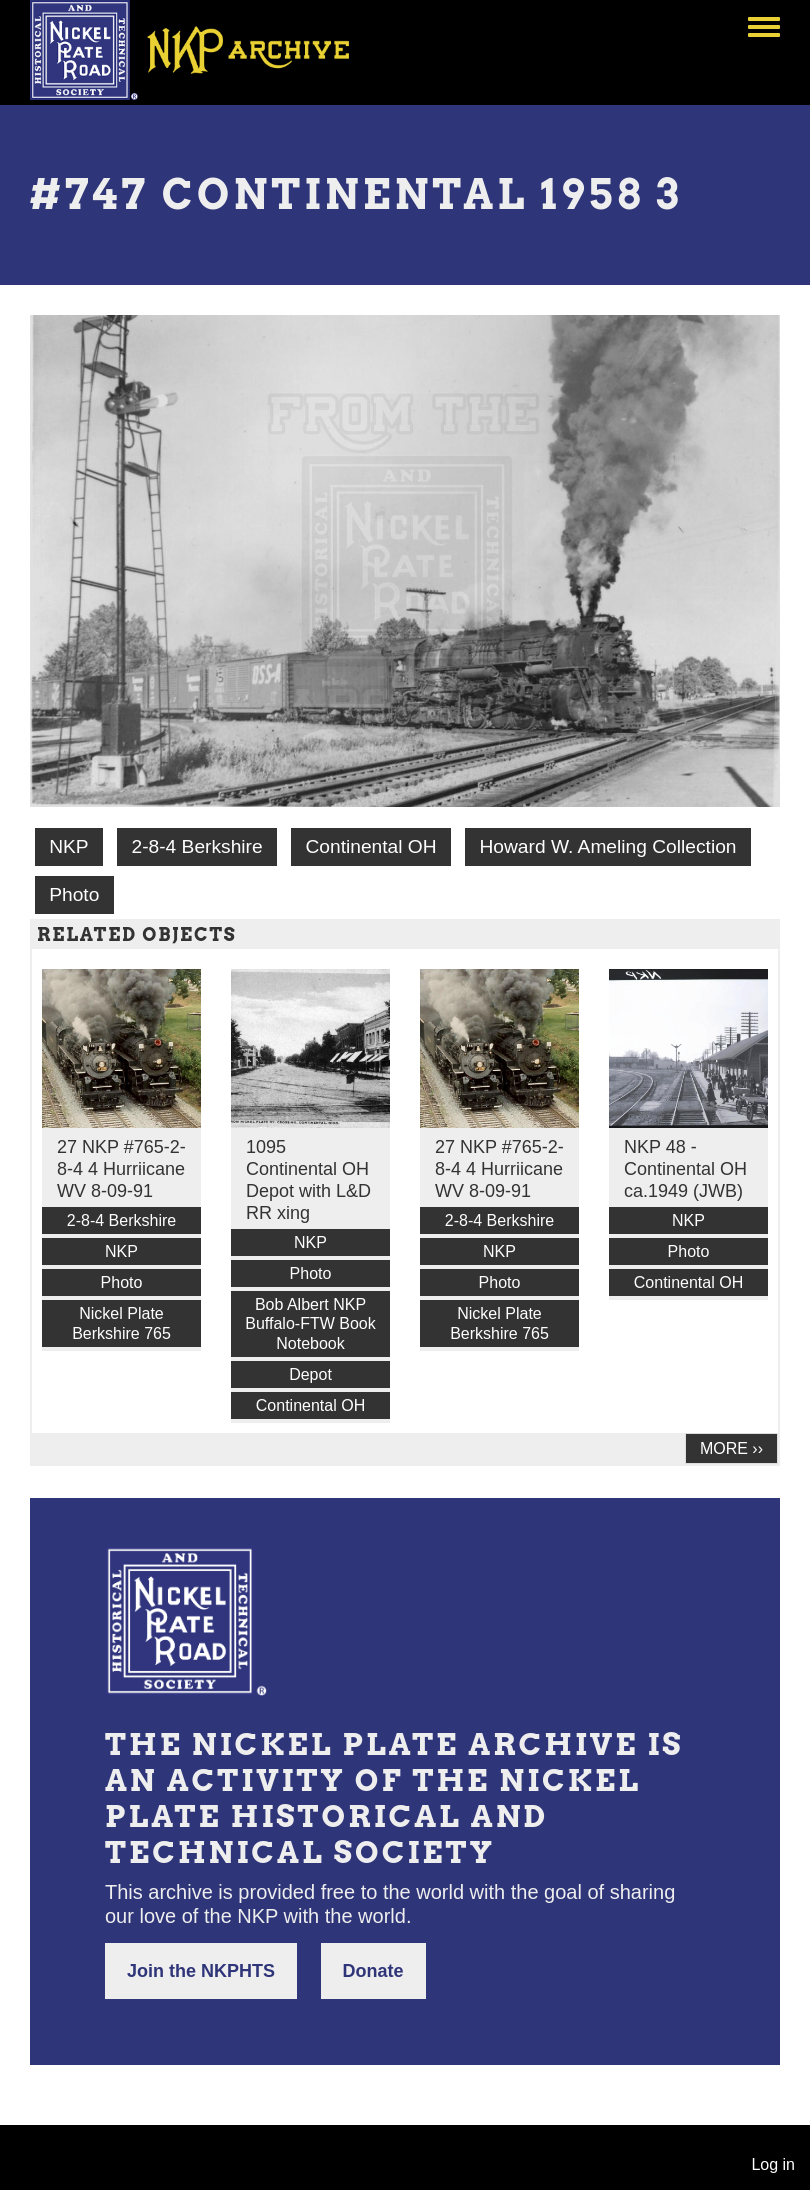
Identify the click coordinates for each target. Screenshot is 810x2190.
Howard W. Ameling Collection (607, 846)
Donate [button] (373, 1971)
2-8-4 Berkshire (196, 846)
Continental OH (370, 846)
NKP (68, 846)
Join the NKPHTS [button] (201, 1971)
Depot (310, 1374)
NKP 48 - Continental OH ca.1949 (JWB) (685, 1169)
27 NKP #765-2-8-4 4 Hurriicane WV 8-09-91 (121, 1169)
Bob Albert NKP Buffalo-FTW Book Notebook (310, 1323)
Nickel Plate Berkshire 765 (121, 1323)
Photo (74, 894)
